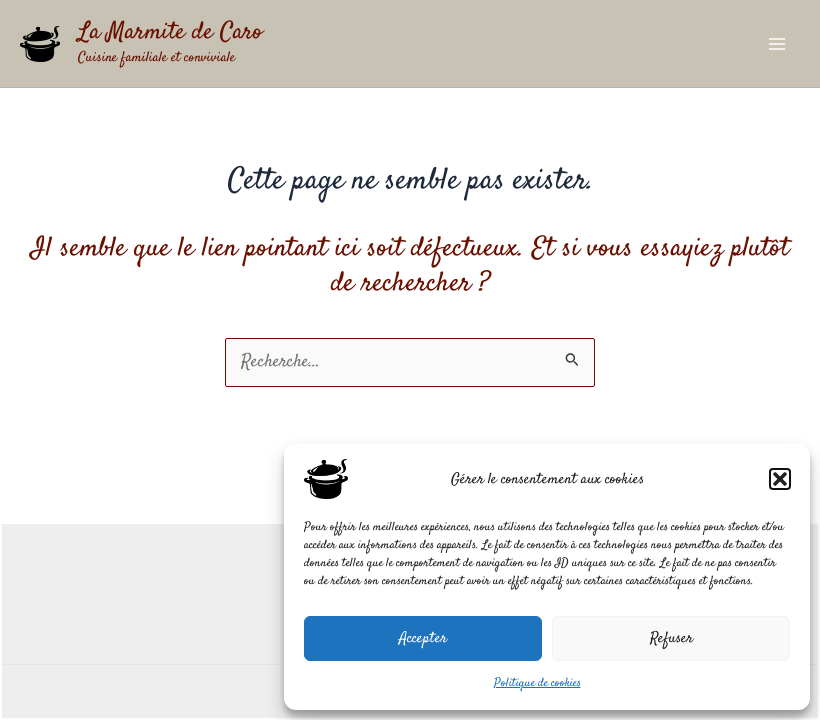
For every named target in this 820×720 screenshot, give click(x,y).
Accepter (423, 638)
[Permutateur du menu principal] (777, 44)
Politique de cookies (537, 683)
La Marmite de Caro (170, 33)
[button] (780, 479)
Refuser (671, 638)
